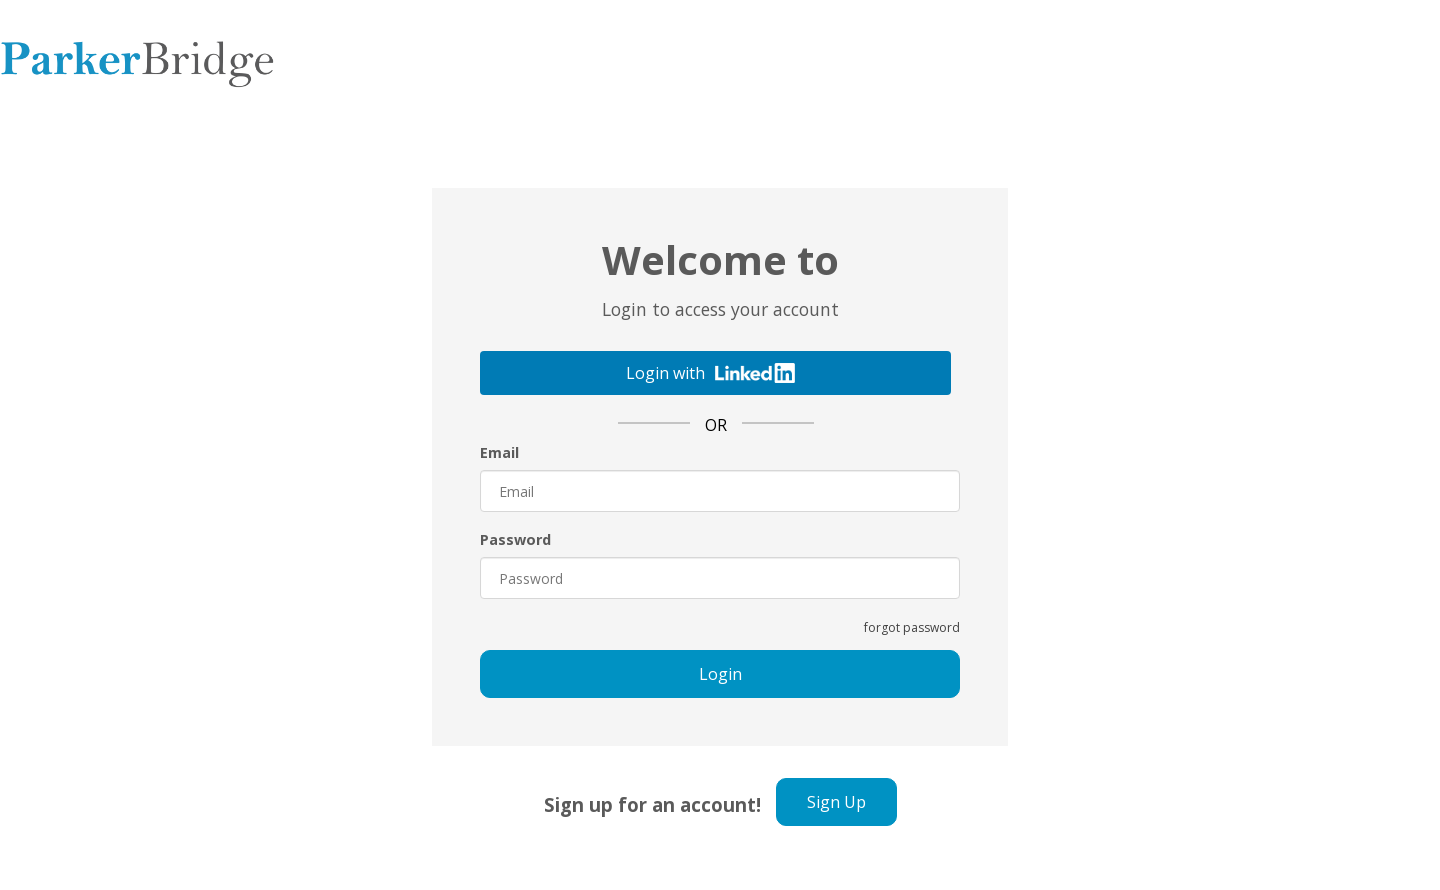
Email (499, 452)
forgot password (912, 627)
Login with (710, 373)
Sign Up (836, 802)
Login (720, 674)
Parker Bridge (137, 60)
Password (515, 539)
